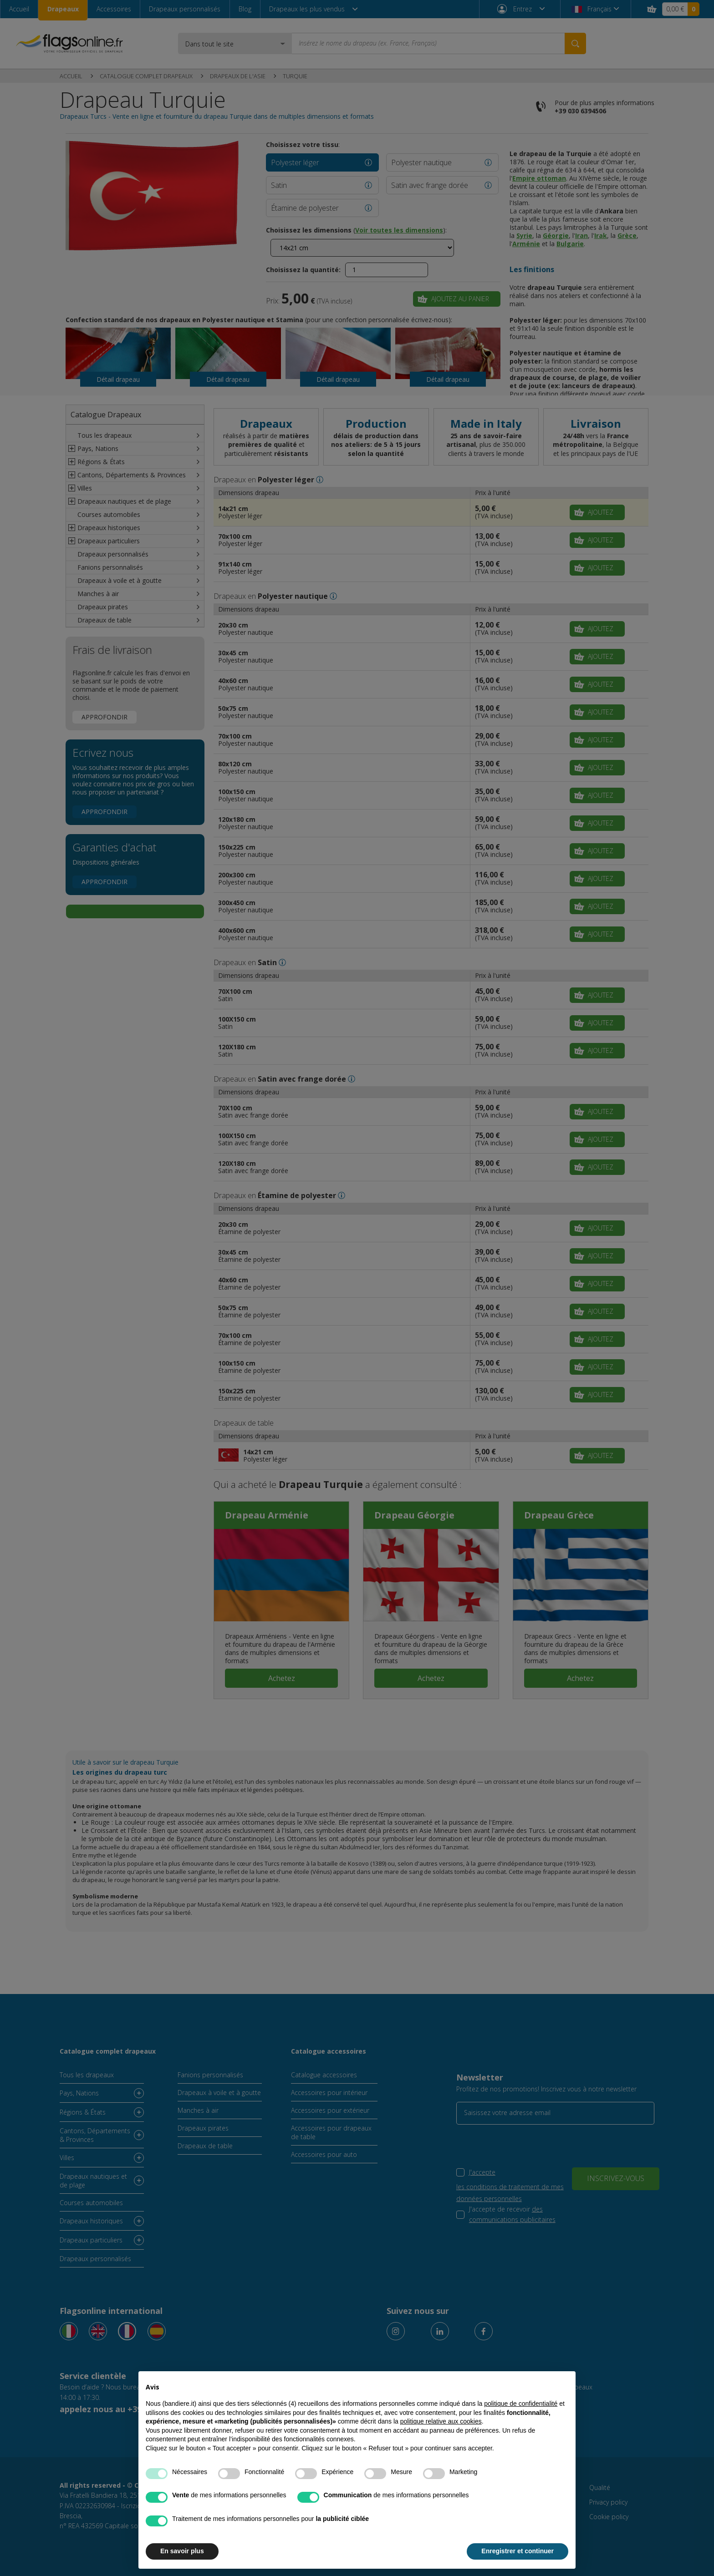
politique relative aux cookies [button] (441, 2421)
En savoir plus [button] (182, 2551)
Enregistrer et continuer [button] (517, 2551)
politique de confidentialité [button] (520, 2403)
